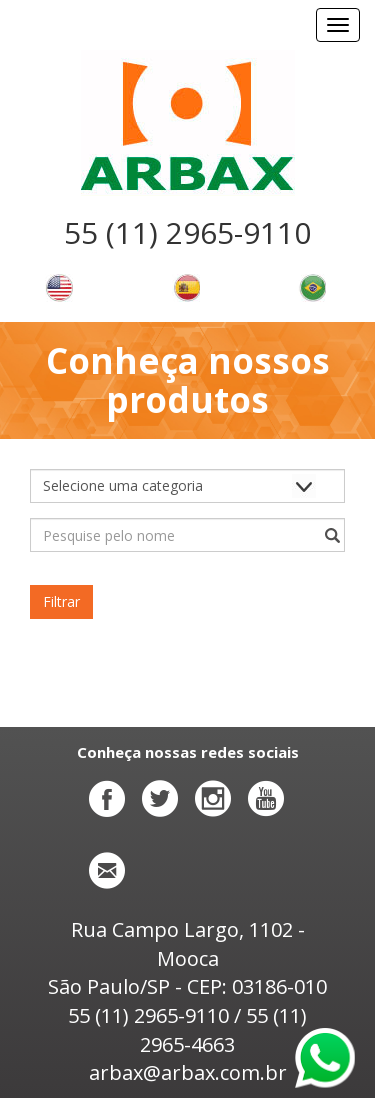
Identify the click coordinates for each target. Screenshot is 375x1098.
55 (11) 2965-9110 (187, 232)
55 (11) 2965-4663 (223, 1030)
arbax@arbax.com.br (188, 1072)
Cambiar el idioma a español (186, 288)
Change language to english (59, 288)
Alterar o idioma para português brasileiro (312, 288)
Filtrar (61, 601)
